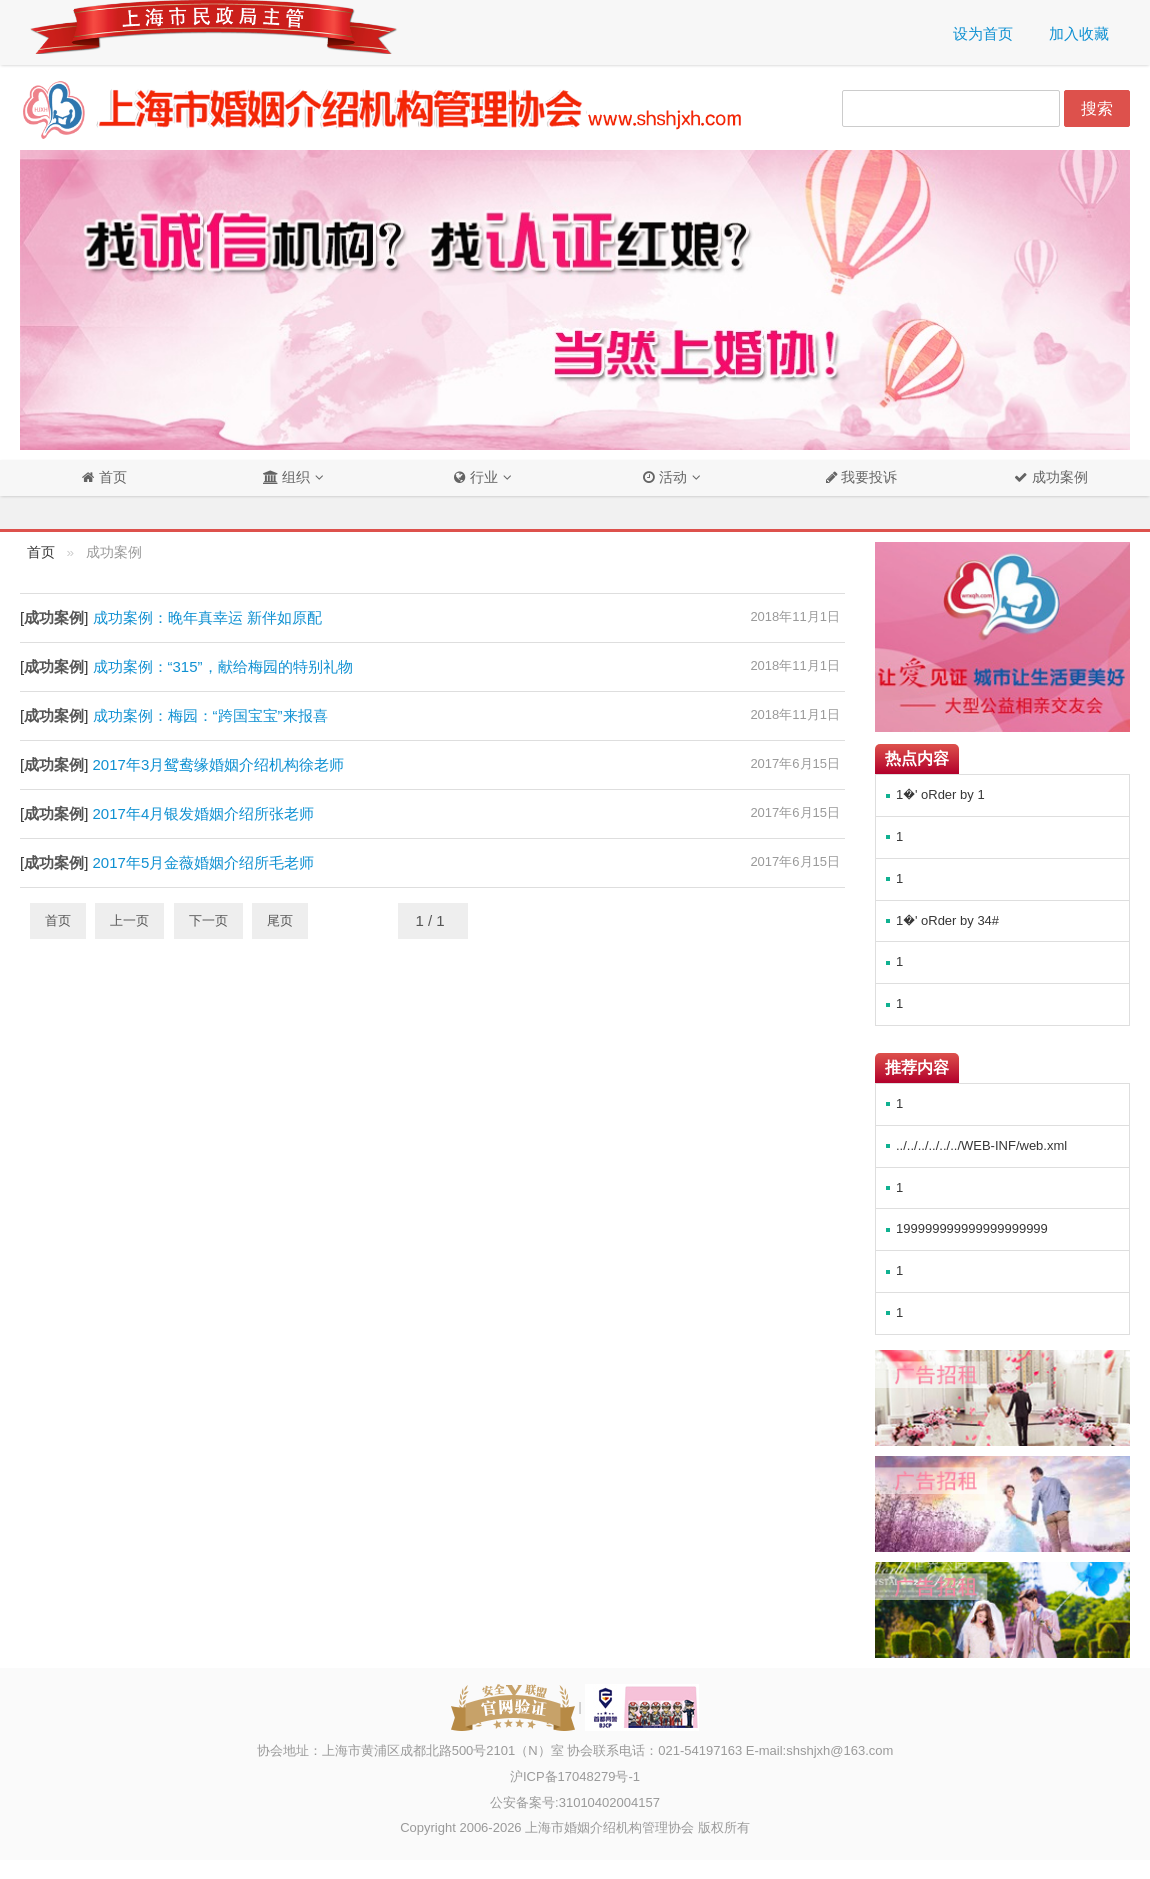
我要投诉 (868, 477)
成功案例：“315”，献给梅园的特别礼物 (223, 666)
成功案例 (1058, 477)
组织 (286, 477)
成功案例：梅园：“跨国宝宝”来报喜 (210, 715)
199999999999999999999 (972, 1228)
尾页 (280, 920)
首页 (111, 477)
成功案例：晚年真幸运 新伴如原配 (207, 617)
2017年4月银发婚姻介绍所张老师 (204, 813)
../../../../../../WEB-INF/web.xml (981, 1145)
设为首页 (983, 33)
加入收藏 (1079, 33)
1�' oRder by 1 (940, 794)
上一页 (129, 920)
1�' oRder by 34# (947, 920)
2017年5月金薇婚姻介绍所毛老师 (204, 862)
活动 (665, 477)
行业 (476, 477)
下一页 (208, 920)
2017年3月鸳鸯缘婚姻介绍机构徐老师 (219, 764)
